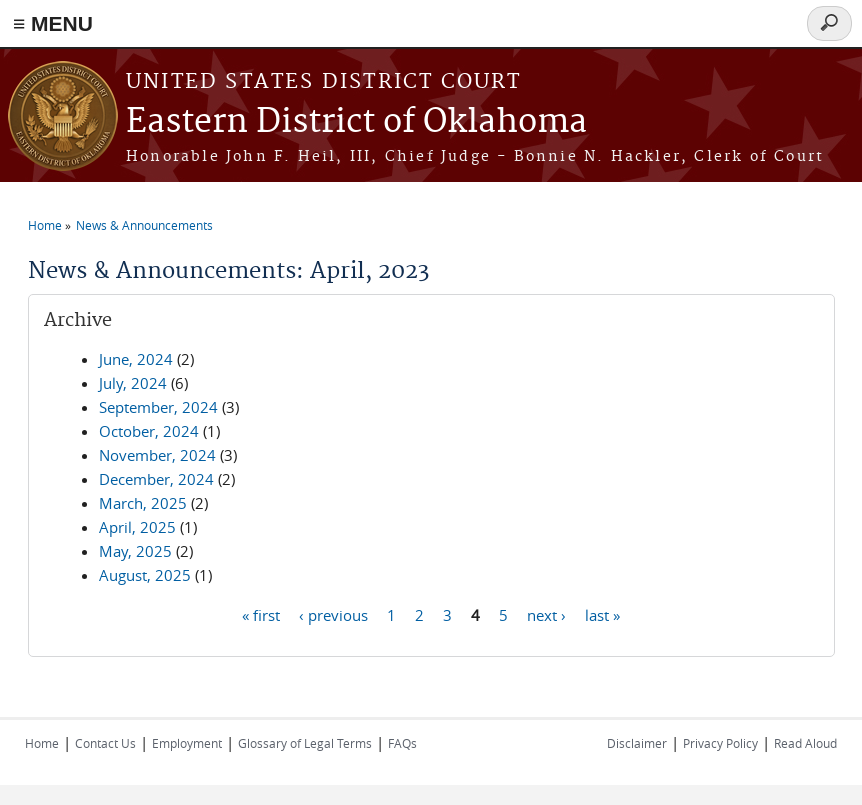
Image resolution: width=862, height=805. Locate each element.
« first (261, 614)
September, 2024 (158, 407)
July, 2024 (133, 383)
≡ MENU (53, 23)
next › (546, 614)
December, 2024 (156, 479)
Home (45, 225)
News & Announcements (144, 225)
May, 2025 (135, 551)
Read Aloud (805, 743)
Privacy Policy (720, 743)
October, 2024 (149, 431)
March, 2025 (143, 503)
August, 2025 (145, 575)
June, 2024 (136, 359)
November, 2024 (157, 455)
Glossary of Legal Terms (305, 743)
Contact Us (105, 743)
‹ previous (333, 614)
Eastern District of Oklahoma (356, 122)
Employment (187, 743)
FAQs (402, 743)
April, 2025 (137, 527)
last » (602, 614)
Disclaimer (637, 743)
